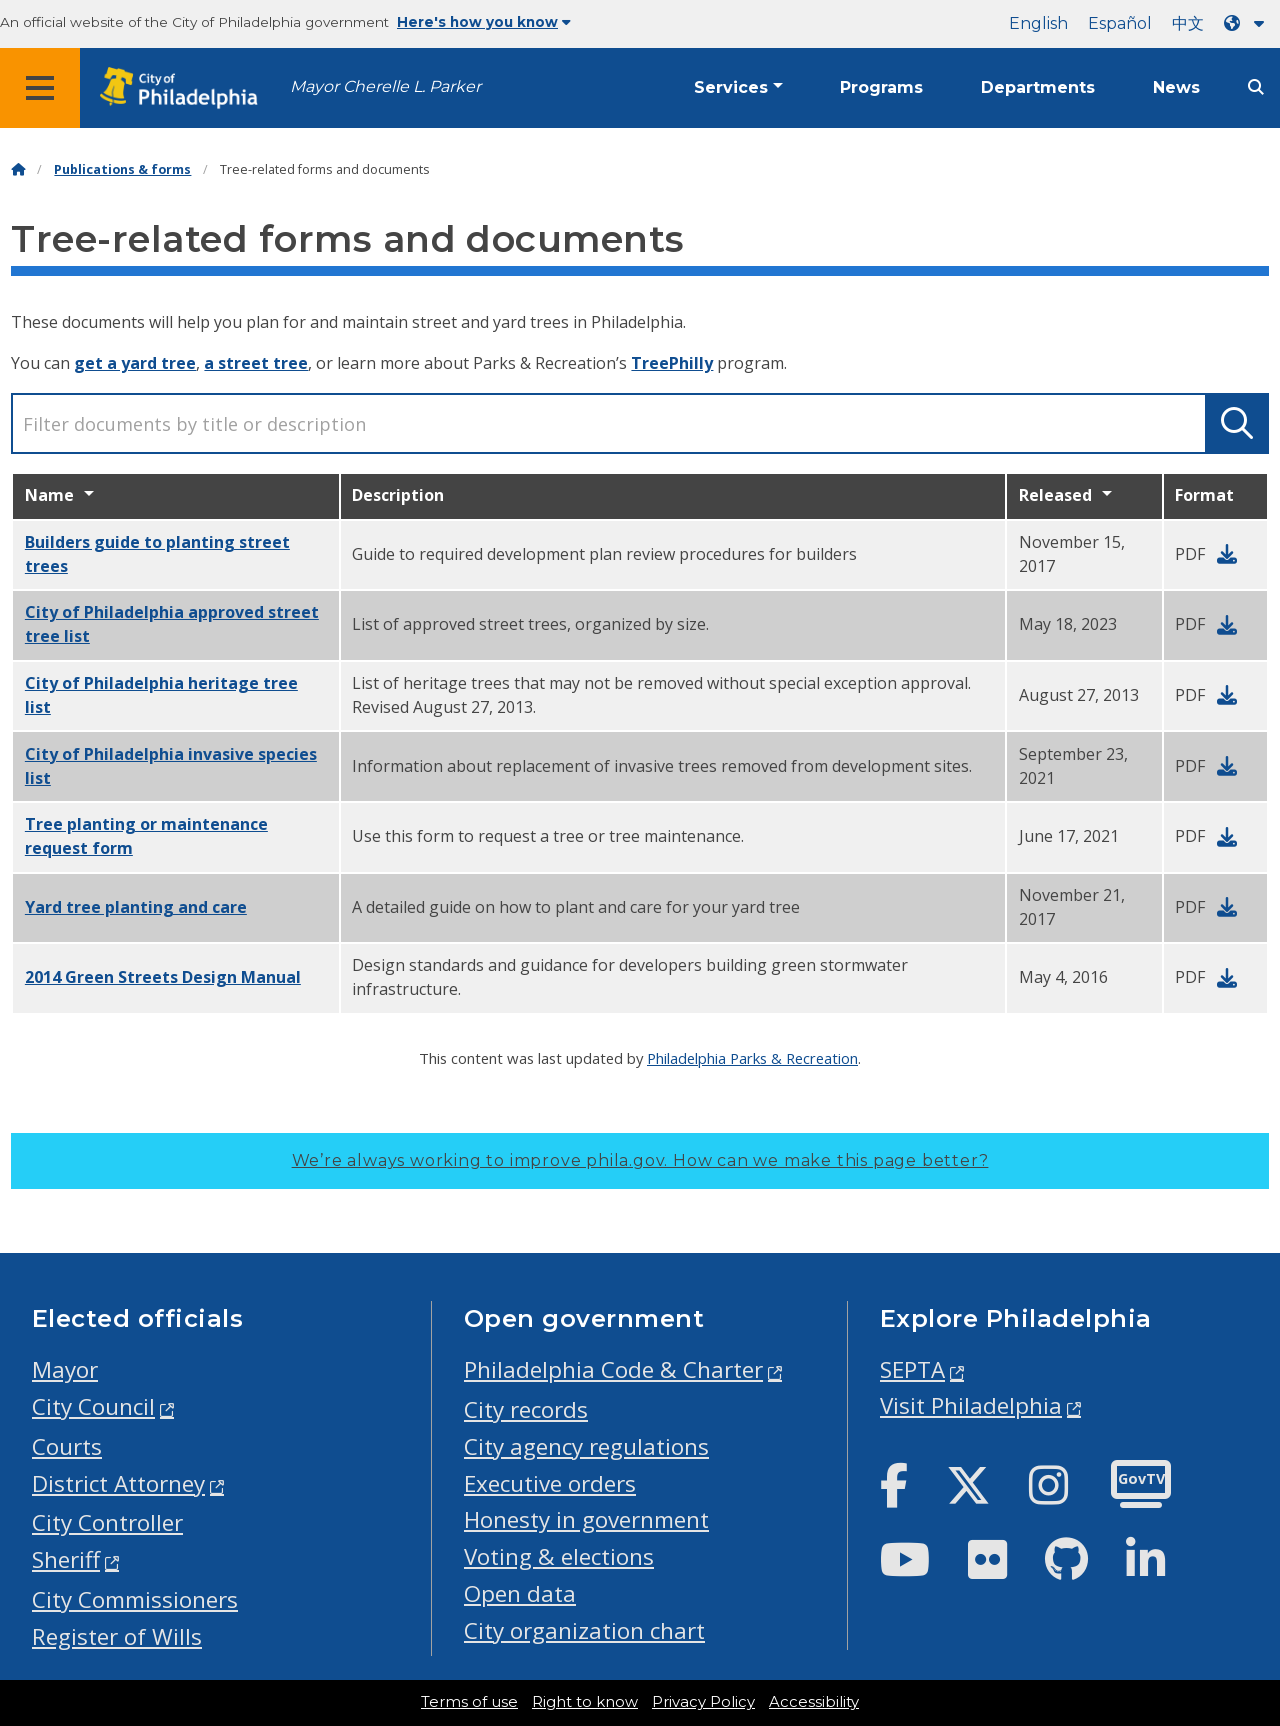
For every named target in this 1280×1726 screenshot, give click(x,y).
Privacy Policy (703, 1702)
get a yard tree (135, 363)
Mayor (65, 1369)
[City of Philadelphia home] (185, 88)
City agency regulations (586, 1446)
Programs (881, 87)
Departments (1038, 87)
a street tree (256, 363)
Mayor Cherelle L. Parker (385, 86)
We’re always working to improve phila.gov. (640, 1160)
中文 (1188, 23)
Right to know (585, 1702)
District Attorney (118, 1483)
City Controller (107, 1522)
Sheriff (66, 1559)
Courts (67, 1446)
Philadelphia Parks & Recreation (752, 1058)
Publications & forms (122, 169)
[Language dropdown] (1248, 23)
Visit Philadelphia (971, 1405)
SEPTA (912, 1369)
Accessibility (814, 1702)
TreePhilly (672, 363)
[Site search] (1256, 87)
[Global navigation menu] (40, 88)
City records (526, 1409)
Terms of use (469, 1702)
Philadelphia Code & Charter (613, 1369)
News (1176, 87)
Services (731, 87)
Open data (520, 1593)
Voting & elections (559, 1556)
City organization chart (584, 1630)
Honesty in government (586, 1519)
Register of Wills (117, 1636)
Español (1120, 23)
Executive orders (550, 1483)
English (1038, 23)
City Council (93, 1406)
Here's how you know (484, 22)
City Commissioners (135, 1599)
